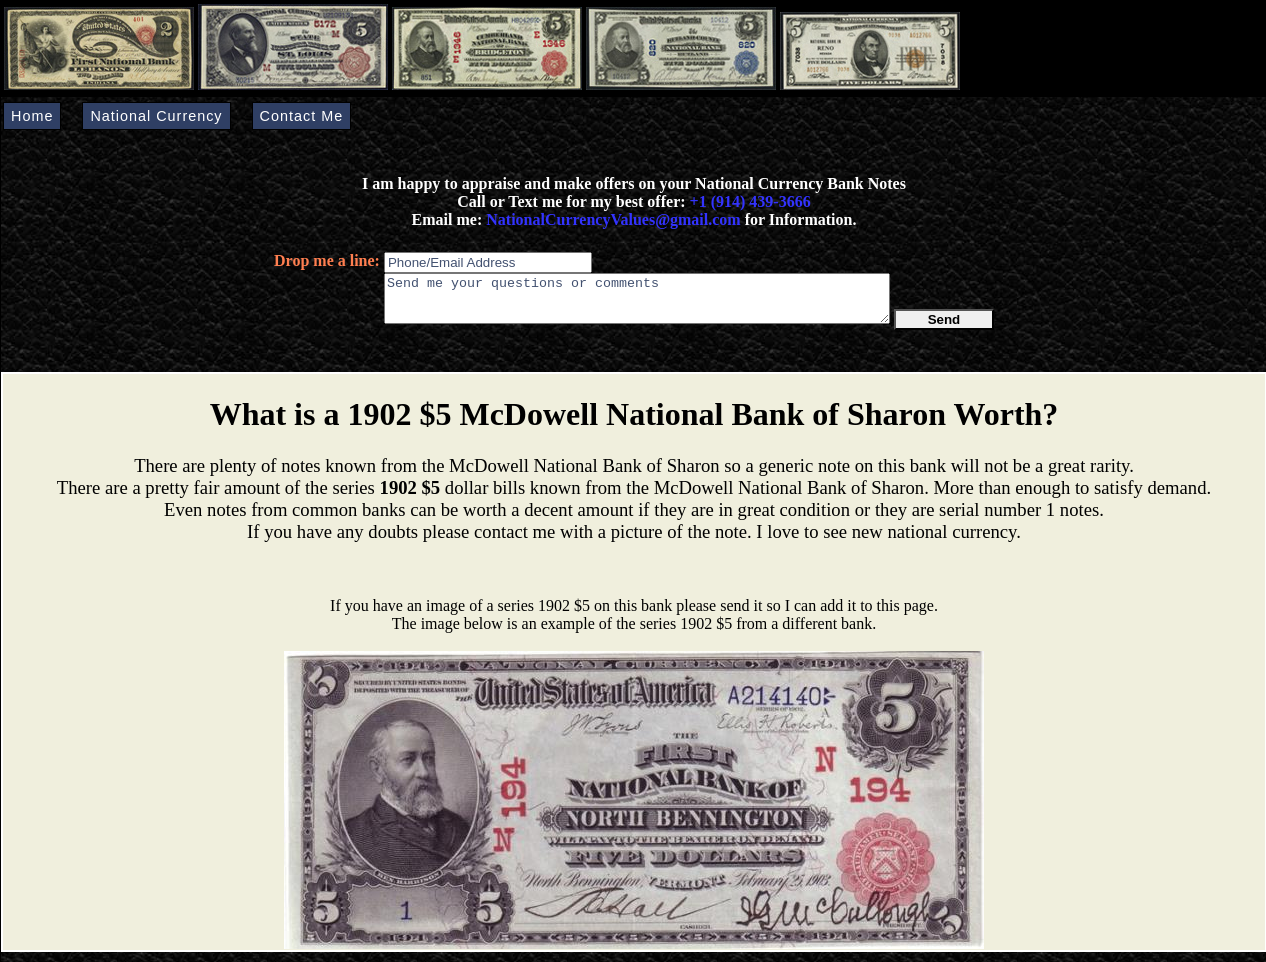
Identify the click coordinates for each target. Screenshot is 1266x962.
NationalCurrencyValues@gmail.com (611, 219)
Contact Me (302, 116)
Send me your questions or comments (637, 303)
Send (944, 328)
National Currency (156, 116)
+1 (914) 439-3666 (750, 201)
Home (32, 116)
